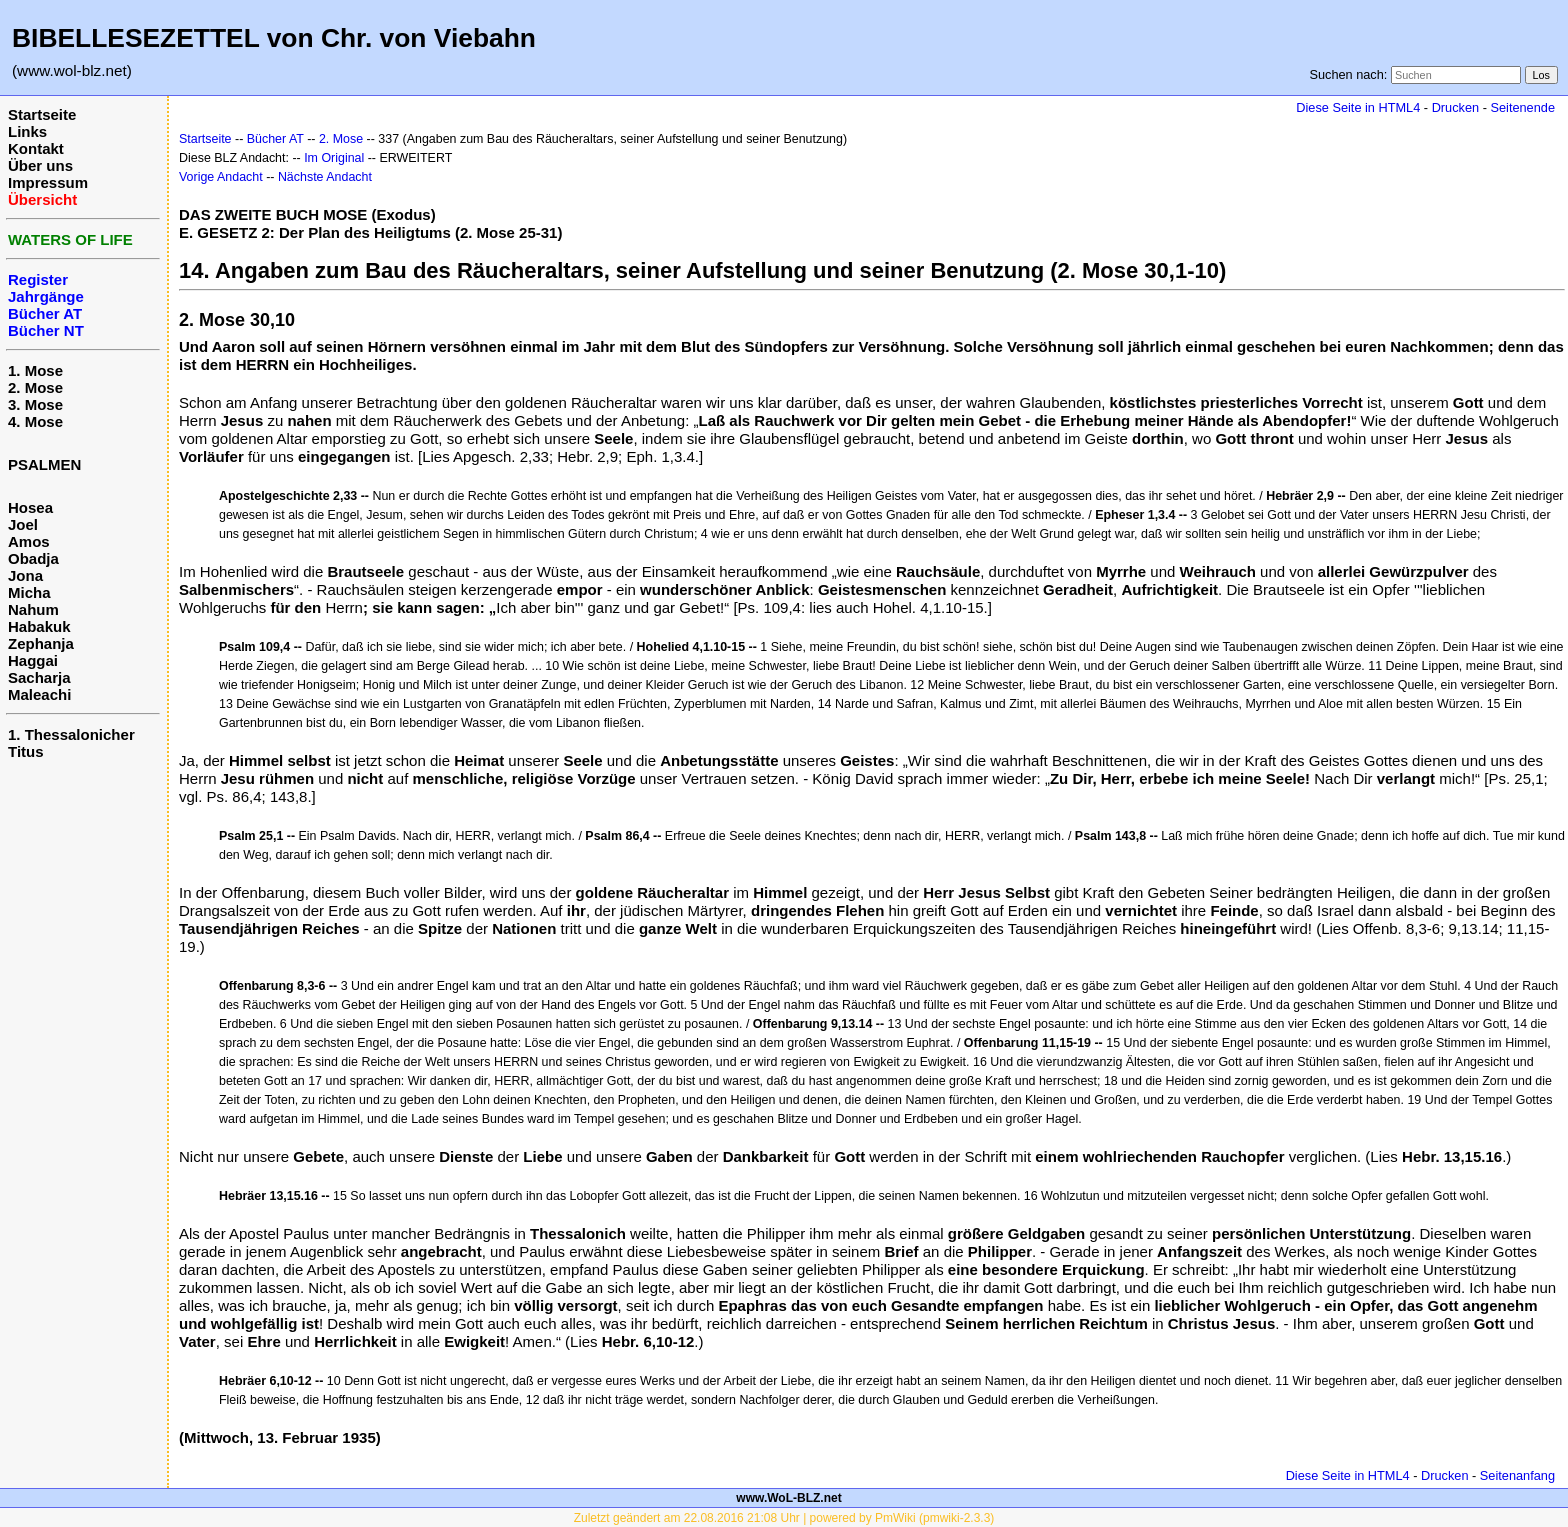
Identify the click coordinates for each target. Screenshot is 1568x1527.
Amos (29, 541)
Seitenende (1522, 107)
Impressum (48, 182)
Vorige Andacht (221, 177)
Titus (26, 751)
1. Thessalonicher (71, 734)
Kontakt (36, 148)
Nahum (33, 609)
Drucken (1455, 107)
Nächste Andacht (325, 177)
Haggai (33, 660)
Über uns (40, 165)
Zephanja (41, 643)
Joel (23, 524)
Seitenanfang (1517, 1475)
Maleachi (39, 694)
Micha (29, 592)
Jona (25, 575)
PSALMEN (44, 464)
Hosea (30, 507)
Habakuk (39, 626)
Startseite (42, 114)
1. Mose (35, 370)
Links (27, 131)
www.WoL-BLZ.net (788, 1498)
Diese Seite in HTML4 (1358, 107)
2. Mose (35, 387)
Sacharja (39, 677)
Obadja (33, 558)
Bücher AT (275, 139)
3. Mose (35, 404)
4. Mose (35, 421)
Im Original (334, 158)
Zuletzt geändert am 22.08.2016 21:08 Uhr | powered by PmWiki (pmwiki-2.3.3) (784, 1518)
